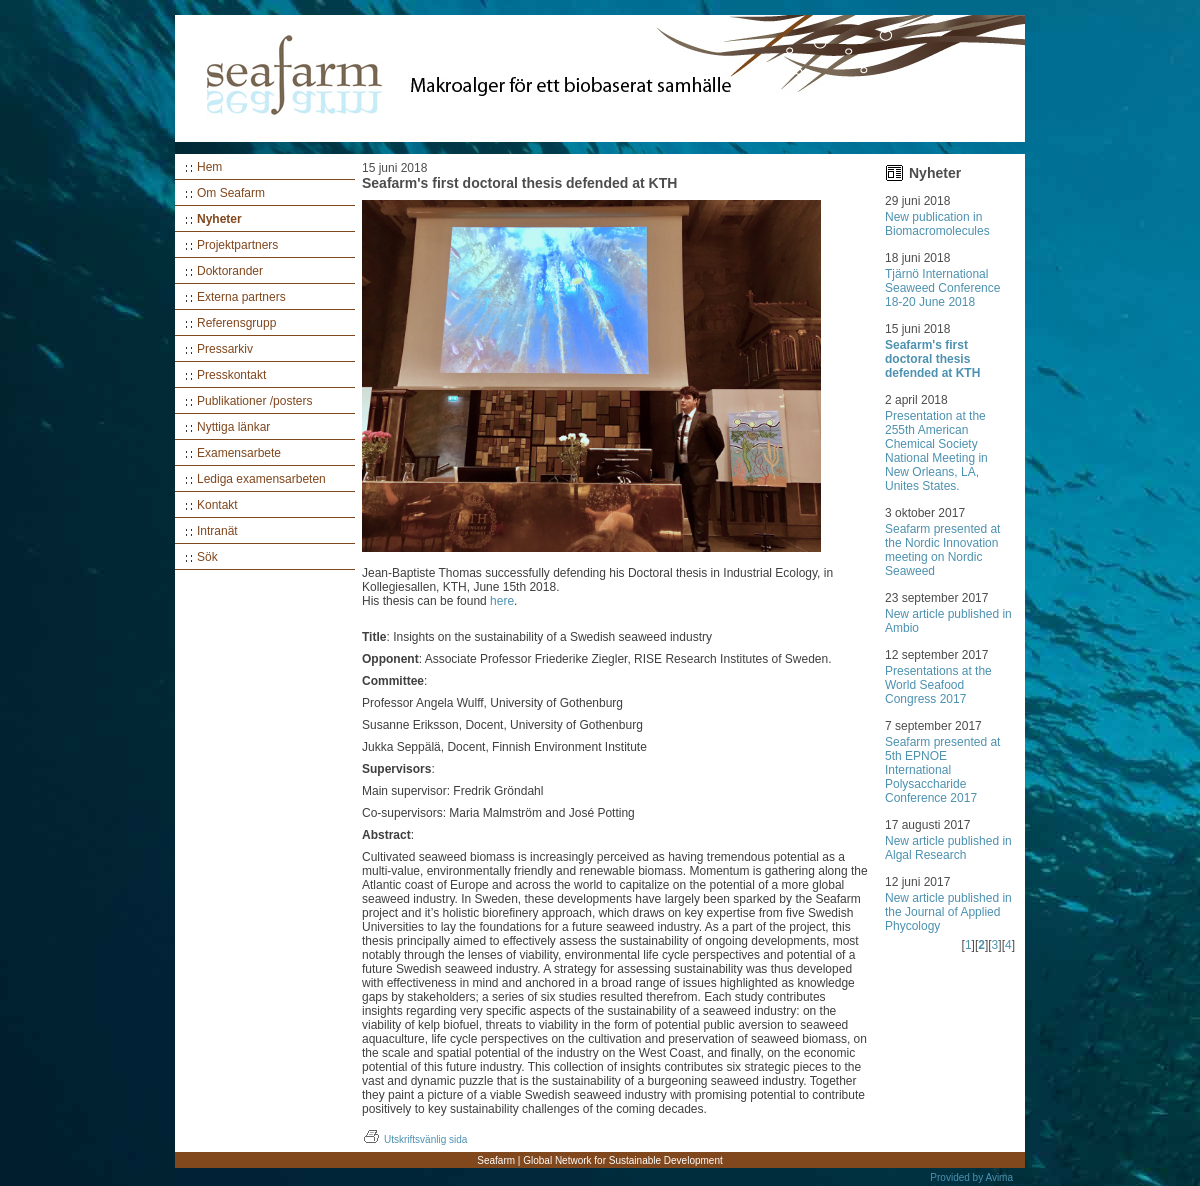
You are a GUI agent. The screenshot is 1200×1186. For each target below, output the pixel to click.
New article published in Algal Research (948, 848)
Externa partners (241, 297)
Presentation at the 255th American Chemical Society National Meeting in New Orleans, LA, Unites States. (936, 451)
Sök (207, 557)
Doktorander (230, 271)
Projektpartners (237, 245)
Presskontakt (231, 375)
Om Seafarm (231, 193)
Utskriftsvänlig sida (414, 1139)
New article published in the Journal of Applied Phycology (948, 912)
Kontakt (217, 505)
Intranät (217, 531)
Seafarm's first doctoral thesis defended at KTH (932, 359)
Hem (209, 167)
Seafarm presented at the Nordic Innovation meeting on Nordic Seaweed (942, 550)
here (502, 601)
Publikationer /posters (254, 401)
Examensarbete (239, 453)
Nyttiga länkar (233, 427)
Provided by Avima (971, 1177)
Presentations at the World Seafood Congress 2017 (938, 685)
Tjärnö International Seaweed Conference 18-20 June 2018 (942, 288)
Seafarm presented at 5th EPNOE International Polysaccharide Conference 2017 (942, 770)
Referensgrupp (236, 323)
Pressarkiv (225, 349)
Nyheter (219, 219)
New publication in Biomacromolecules (937, 224)
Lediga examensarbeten (261, 479)
